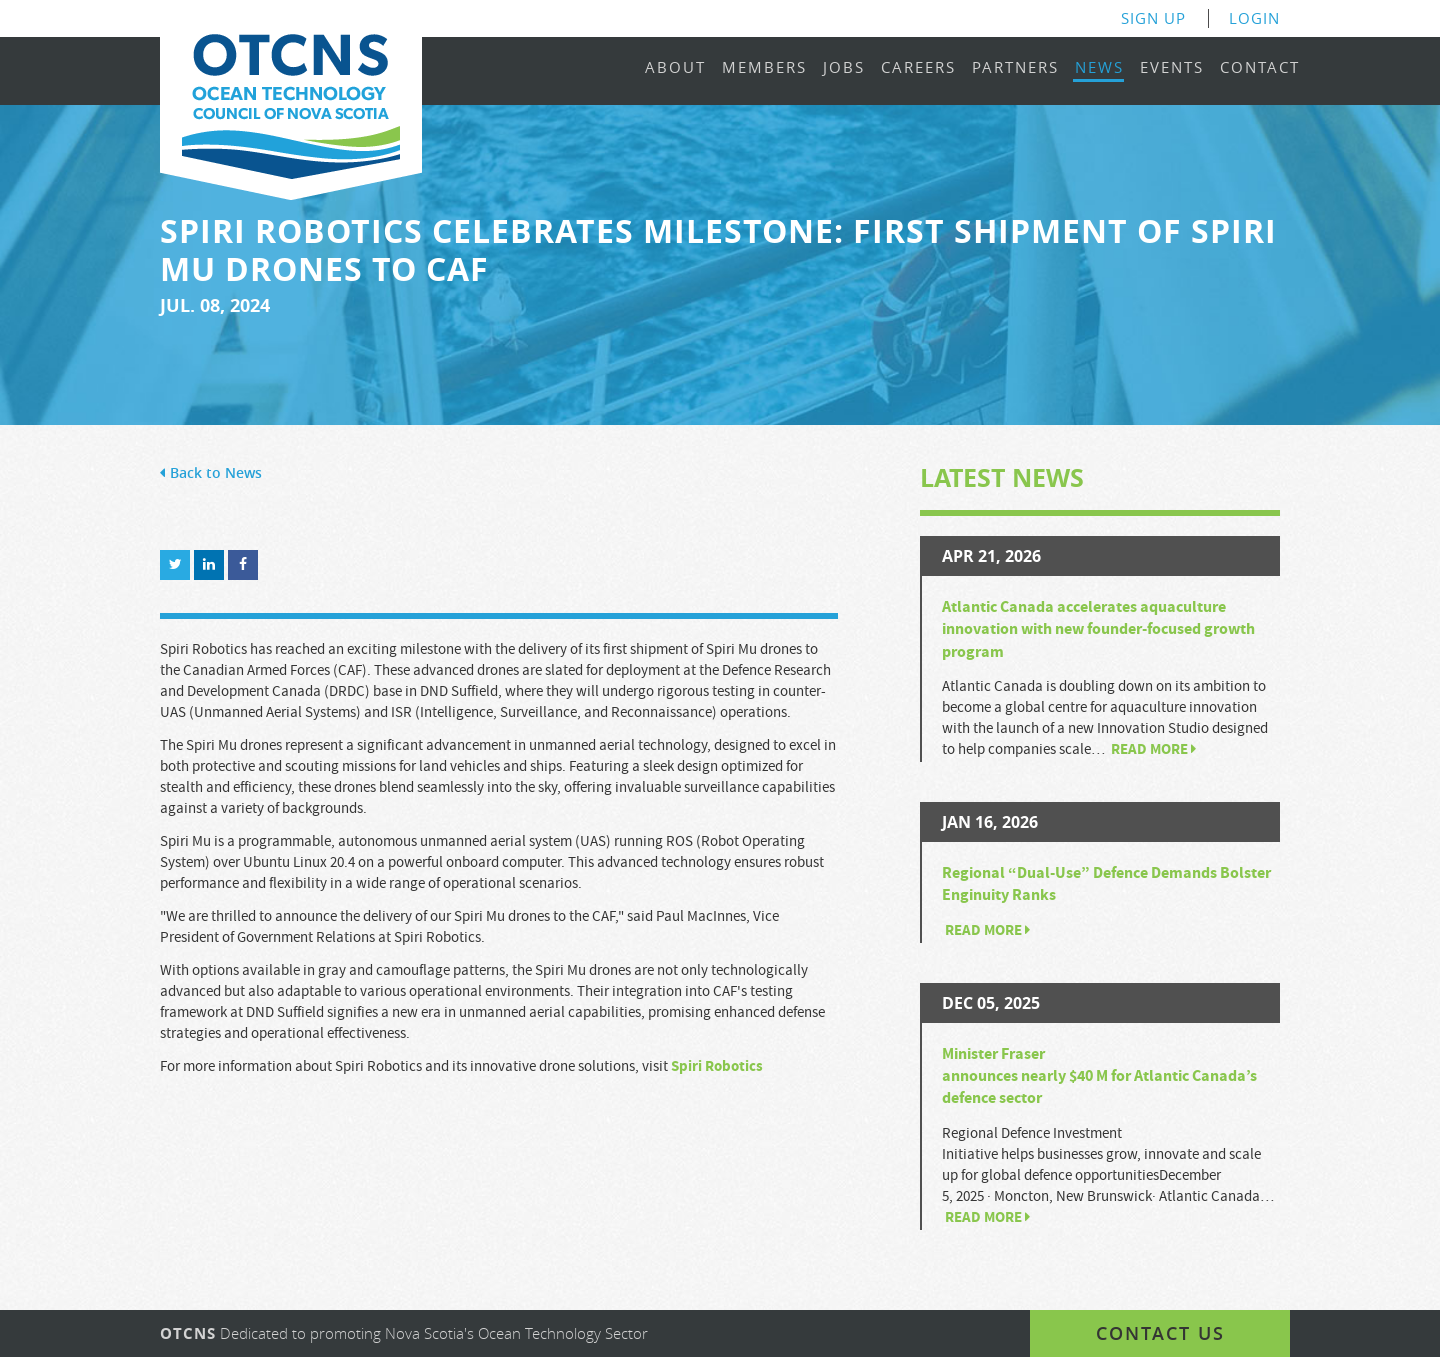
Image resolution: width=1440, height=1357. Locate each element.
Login (1254, 18)
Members (764, 68)
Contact (1260, 68)
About (675, 68)
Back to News (211, 473)
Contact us (1160, 1333)
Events (1172, 68)
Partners (1015, 68)
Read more (1153, 749)
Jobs (844, 68)
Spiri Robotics (717, 1066)
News (1099, 68)
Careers (918, 68)
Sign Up (1153, 18)
